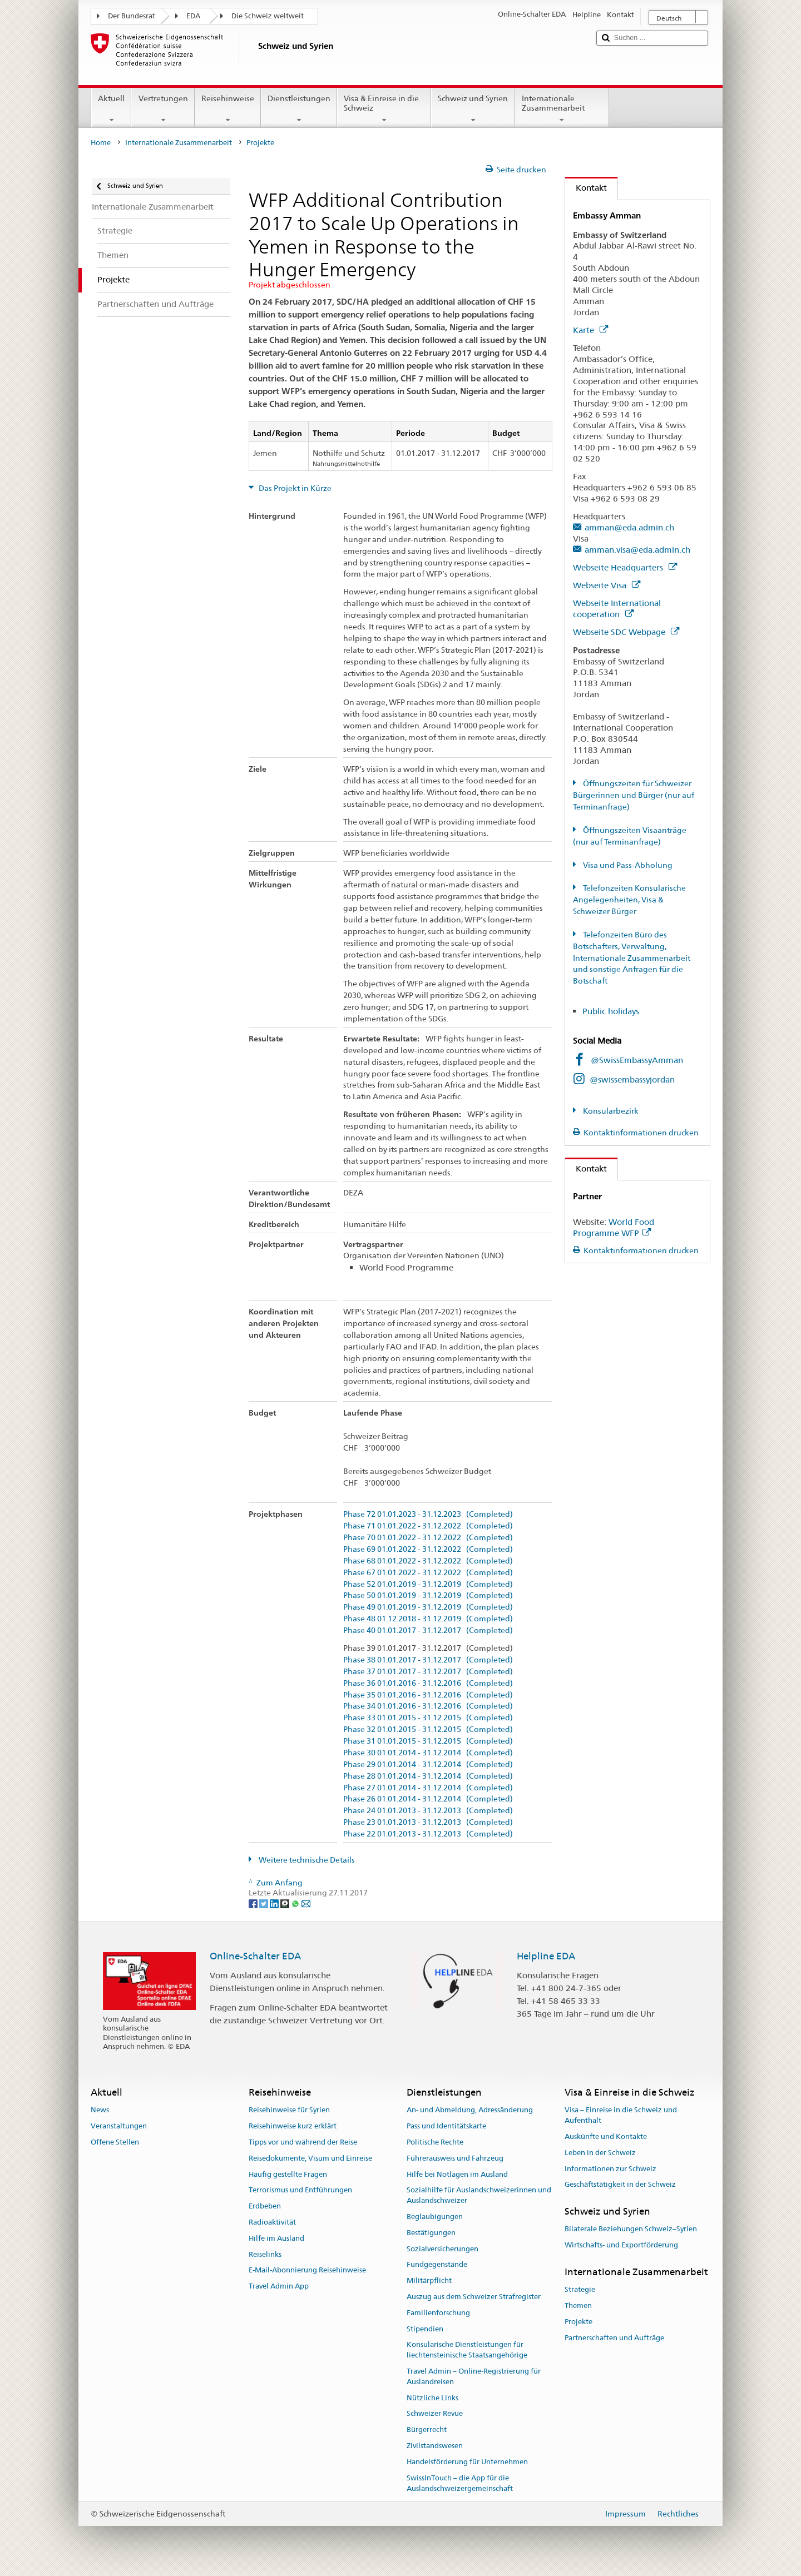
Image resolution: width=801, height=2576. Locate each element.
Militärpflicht (429, 2280)
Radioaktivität (272, 2222)
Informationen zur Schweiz (610, 2169)
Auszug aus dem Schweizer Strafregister (474, 2296)
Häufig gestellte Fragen (288, 2174)
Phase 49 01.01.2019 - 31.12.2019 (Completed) (428, 1607)
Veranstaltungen (119, 2126)
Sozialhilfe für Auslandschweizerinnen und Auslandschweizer (479, 2195)
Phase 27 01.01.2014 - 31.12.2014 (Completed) (428, 1788)
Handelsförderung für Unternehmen (467, 2462)
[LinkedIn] (275, 1903)
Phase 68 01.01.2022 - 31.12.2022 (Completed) (428, 1561)
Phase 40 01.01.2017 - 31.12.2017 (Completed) (428, 1630)
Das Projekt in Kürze (294, 488)
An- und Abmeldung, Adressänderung (470, 2110)
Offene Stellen (115, 2142)
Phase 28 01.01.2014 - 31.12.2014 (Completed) (428, 1776)
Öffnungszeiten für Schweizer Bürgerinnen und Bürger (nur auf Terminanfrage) (633, 795)
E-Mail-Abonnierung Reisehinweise (307, 2270)
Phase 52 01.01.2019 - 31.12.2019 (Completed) (428, 1584)
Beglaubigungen (435, 2216)
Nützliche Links (432, 2398)
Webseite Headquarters (625, 567)
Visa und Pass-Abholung (627, 865)
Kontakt (586, 187)
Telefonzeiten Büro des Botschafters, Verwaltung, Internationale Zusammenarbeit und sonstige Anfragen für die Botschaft (631, 958)
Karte (590, 330)
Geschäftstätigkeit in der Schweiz (620, 2185)
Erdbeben (265, 2206)
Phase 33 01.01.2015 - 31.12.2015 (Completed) (428, 1718)
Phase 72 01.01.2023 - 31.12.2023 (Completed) (428, 1514)
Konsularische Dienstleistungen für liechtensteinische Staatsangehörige (467, 2350)
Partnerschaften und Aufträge (614, 2338)
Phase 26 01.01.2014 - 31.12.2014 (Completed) (428, 1799)
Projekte (578, 2321)
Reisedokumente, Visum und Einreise (310, 2158)
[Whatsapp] (296, 1903)
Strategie (580, 2290)
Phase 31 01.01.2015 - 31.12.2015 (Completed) (428, 1741)
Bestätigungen (431, 2232)
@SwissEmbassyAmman (637, 1060)
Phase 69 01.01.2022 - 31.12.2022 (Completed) (428, 1549)
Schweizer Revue (435, 2414)
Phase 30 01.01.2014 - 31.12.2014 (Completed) (428, 1753)
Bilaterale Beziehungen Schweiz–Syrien (631, 2229)
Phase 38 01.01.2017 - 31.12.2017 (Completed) (428, 1660)
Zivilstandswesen (435, 2445)
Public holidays (611, 1011)
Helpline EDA (546, 1956)
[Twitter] (264, 1903)
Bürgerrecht (427, 2430)
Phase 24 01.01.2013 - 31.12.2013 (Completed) (428, 1810)
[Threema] (285, 1903)
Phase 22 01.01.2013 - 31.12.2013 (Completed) (428, 1834)
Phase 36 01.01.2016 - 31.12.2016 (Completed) (428, 1683)
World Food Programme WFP (613, 1227)
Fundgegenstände (437, 2265)
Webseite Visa (606, 585)
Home (101, 142)
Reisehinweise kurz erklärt (293, 2126)
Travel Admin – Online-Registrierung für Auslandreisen (474, 2376)
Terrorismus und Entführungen (300, 2190)
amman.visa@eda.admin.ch (637, 549)
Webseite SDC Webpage (626, 632)
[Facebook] (254, 1903)
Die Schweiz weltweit (267, 16)
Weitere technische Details (306, 1859)
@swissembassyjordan (632, 1079)
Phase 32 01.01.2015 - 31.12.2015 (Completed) (428, 1729)
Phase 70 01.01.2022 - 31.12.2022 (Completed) (428, 1537)
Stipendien (425, 2329)
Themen (578, 2305)
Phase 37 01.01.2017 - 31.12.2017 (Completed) (428, 1671)
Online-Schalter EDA (255, 1956)
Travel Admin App (279, 2286)
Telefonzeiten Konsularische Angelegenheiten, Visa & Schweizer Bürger (629, 900)
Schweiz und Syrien (473, 109)
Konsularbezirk (610, 1110)
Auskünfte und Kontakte (606, 2136)
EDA (193, 16)
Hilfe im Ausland (276, 2238)
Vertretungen (163, 109)
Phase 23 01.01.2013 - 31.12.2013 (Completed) (428, 1822)
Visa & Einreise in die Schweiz (384, 109)
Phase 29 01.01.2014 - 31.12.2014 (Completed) (428, 1764)
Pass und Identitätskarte (446, 2126)
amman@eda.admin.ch (629, 527)
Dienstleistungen (299, 109)
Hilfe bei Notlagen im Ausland (457, 2174)
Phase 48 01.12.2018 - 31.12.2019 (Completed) (428, 1619)
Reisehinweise (227, 109)
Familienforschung (438, 2313)
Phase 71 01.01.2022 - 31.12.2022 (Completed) (428, 1526)
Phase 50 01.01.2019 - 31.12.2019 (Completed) (428, 1595)
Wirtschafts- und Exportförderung (621, 2245)
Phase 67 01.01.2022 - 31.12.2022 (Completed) (428, 1573)
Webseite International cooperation (617, 608)
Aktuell (111, 109)
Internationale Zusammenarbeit (561, 109)
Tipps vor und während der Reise (303, 2142)
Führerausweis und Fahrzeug (455, 2158)
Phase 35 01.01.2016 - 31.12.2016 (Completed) (428, 1695)
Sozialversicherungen (442, 2249)
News (100, 2110)
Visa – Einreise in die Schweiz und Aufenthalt (621, 2115)
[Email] (305, 1903)
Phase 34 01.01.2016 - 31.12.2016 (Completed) (428, 1706)
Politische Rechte (435, 2142)
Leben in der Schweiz (600, 2152)
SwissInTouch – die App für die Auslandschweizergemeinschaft (460, 2483)
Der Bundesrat (131, 16)
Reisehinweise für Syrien (289, 2110)
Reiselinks (265, 2254)
